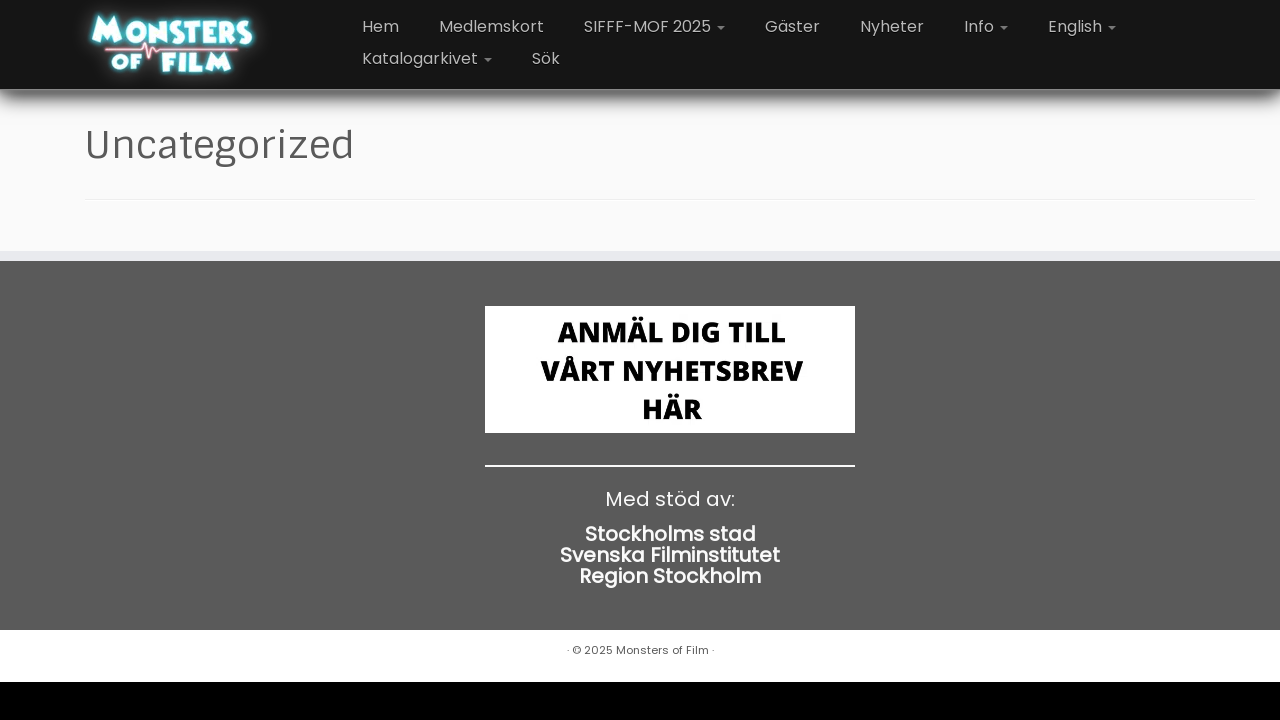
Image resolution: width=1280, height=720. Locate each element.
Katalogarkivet (427, 58)
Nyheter (892, 26)
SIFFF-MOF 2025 (654, 26)
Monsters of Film (662, 650)
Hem (380, 26)
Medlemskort (491, 26)
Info (986, 26)
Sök (546, 58)
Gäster (792, 26)
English (1082, 26)
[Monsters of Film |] (172, 45)
